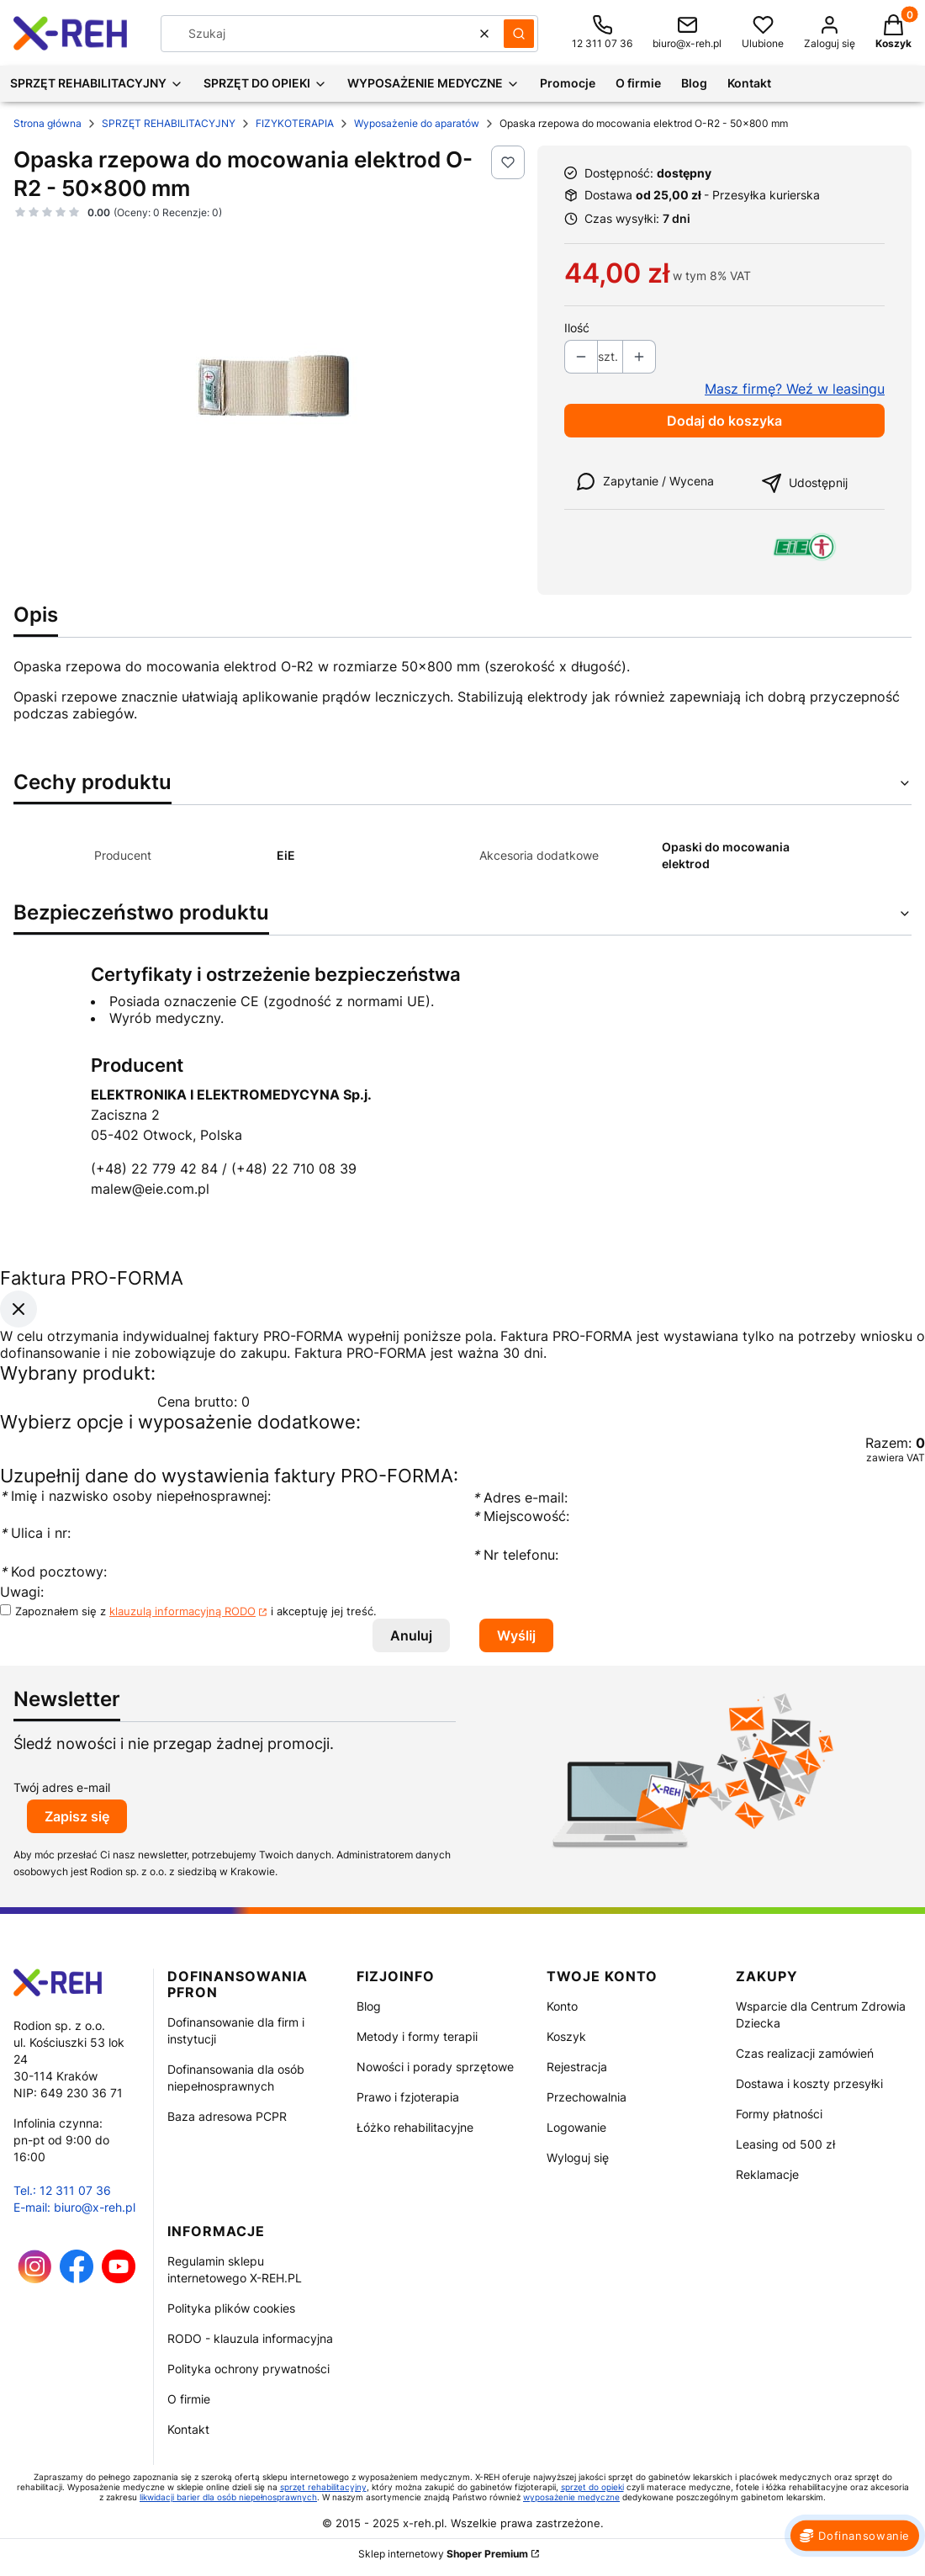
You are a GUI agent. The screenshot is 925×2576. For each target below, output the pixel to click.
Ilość (576, 328)
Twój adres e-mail (61, 1787)
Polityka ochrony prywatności (248, 2368)
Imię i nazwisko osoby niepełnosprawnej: (135, 1495)
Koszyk (566, 2036)
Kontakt (188, 2429)
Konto (562, 2006)
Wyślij (516, 1635)
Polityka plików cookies (231, 2308)
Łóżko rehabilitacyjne (415, 2127)
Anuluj (411, 1635)
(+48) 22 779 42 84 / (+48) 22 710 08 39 (224, 1168)
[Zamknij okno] (18, 1309)
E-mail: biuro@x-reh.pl (74, 2207)
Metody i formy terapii (417, 2036)
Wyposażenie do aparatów (416, 123)
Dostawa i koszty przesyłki (809, 2083)
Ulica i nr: (35, 1532)
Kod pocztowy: (53, 1571)
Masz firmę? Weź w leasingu (795, 388)
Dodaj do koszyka (724, 420)
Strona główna (47, 123)
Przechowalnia (586, 2097)
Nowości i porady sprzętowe (435, 2066)
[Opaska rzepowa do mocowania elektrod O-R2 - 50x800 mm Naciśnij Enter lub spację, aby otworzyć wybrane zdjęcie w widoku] (269, 375)
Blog (369, 2006)
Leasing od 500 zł (785, 2144)
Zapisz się (77, 1816)
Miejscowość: (521, 1516)
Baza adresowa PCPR (227, 2116)
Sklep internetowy (443, 2553)
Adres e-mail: (520, 1497)
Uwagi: (22, 1591)
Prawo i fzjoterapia (408, 2097)
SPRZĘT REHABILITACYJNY (168, 123)
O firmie (188, 2399)
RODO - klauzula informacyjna (250, 2338)
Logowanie (576, 2127)
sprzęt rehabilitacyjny (323, 2487)
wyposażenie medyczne (571, 2497)
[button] (519, 33)
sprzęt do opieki (592, 2487)
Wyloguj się (578, 2157)
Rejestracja (577, 2066)
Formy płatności (779, 2114)
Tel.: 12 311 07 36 (62, 2190)
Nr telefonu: (518, 1554)
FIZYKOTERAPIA (295, 123)
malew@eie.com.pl (150, 1188)
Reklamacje (767, 2174)
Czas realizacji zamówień (805, 2053)
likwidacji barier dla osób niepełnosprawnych (228, 2497)
